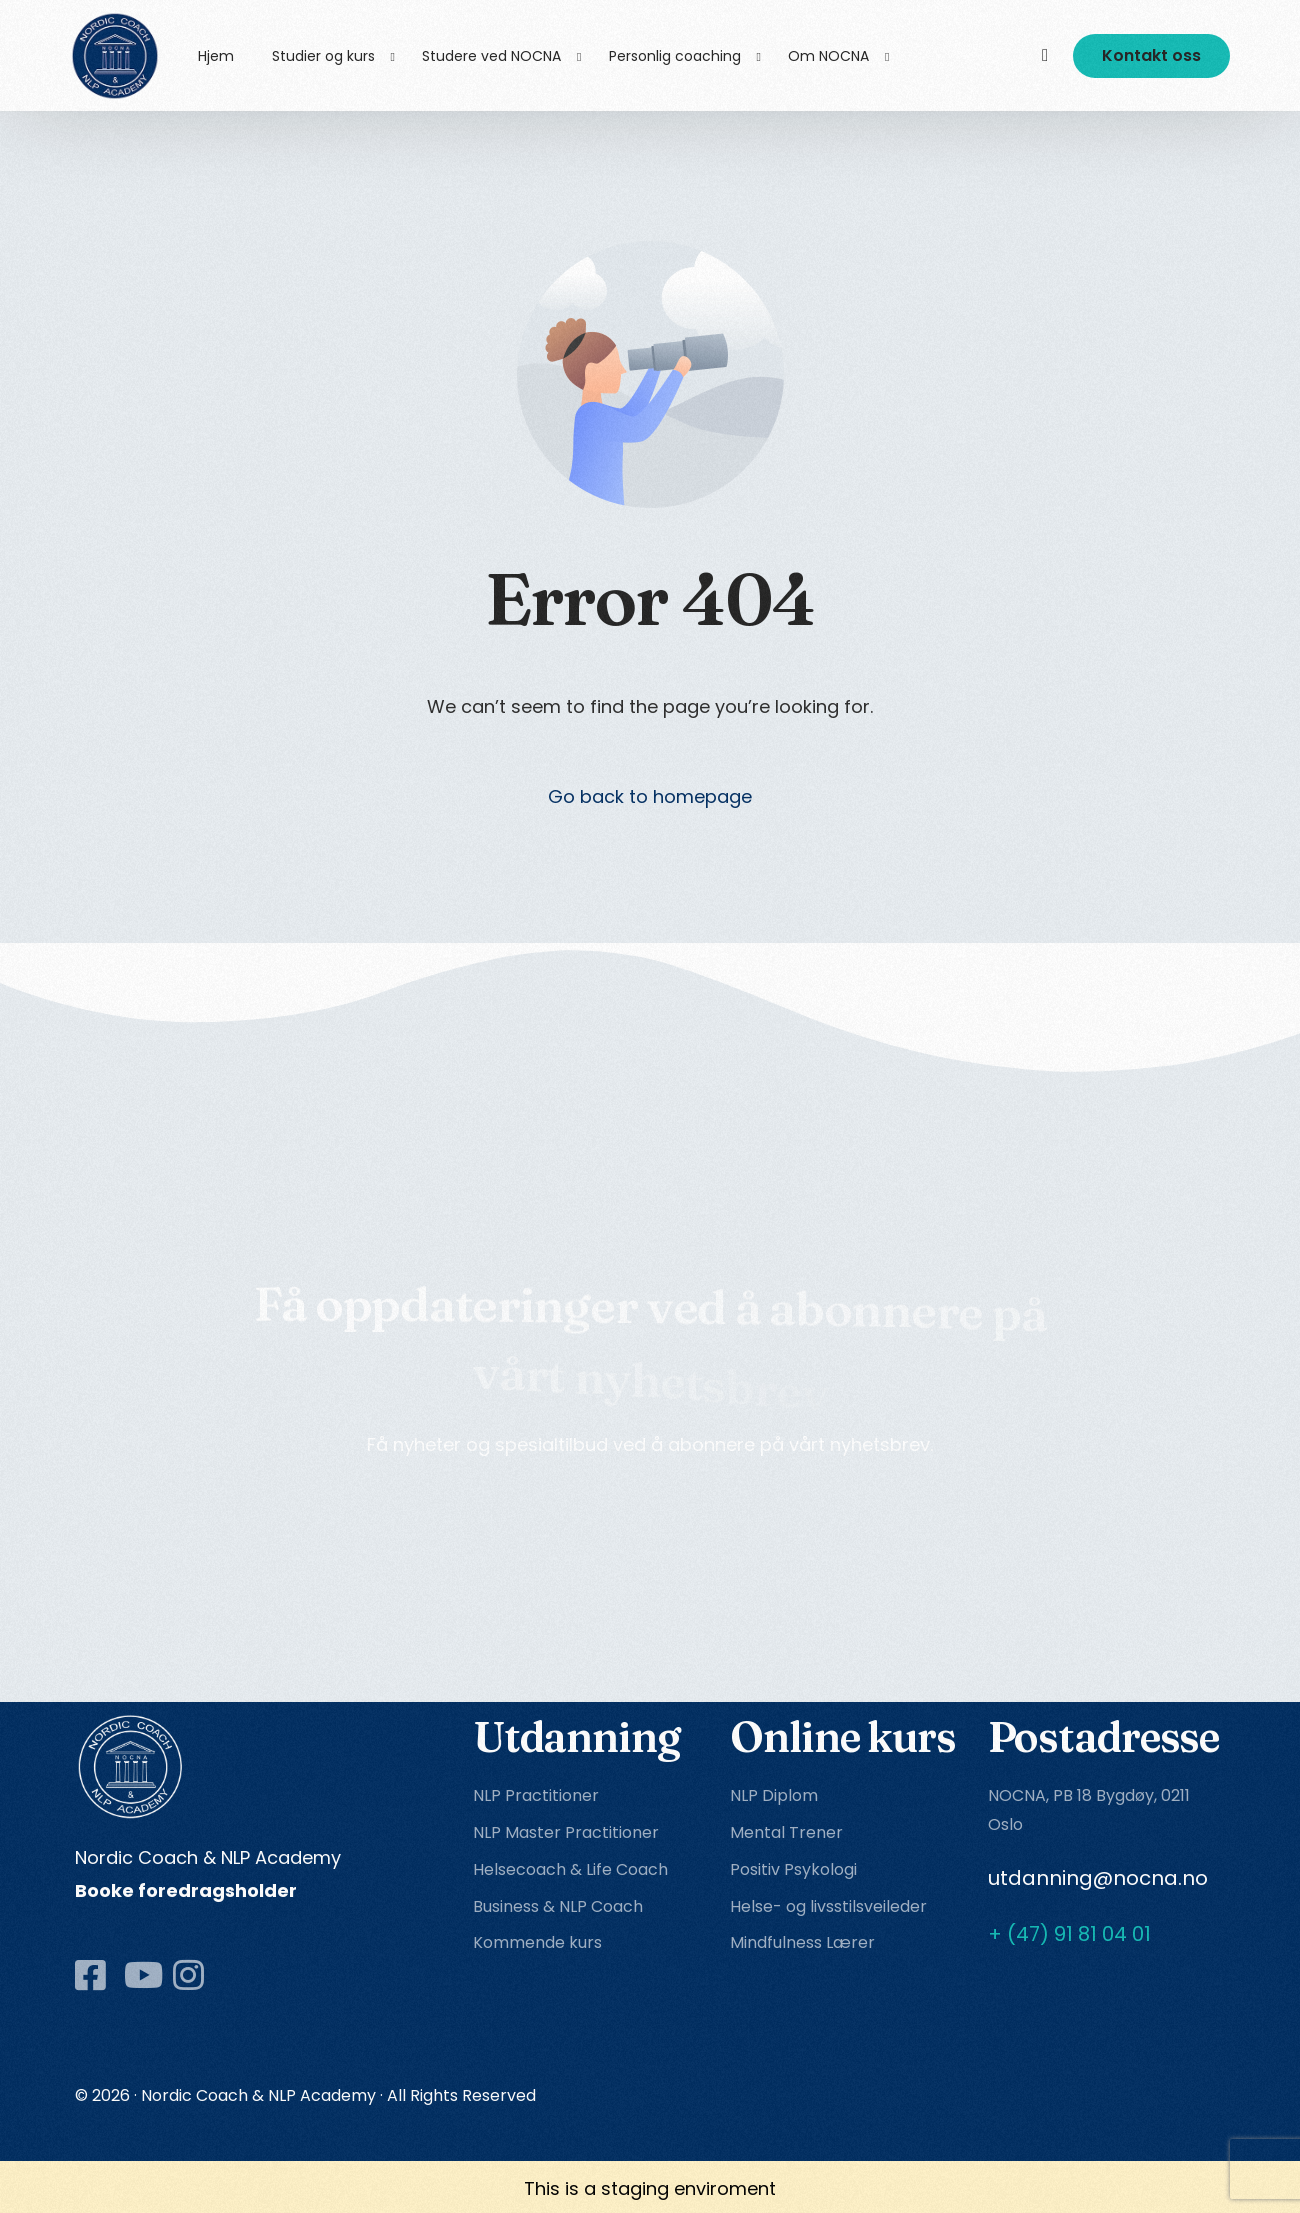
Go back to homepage (650, 796)
